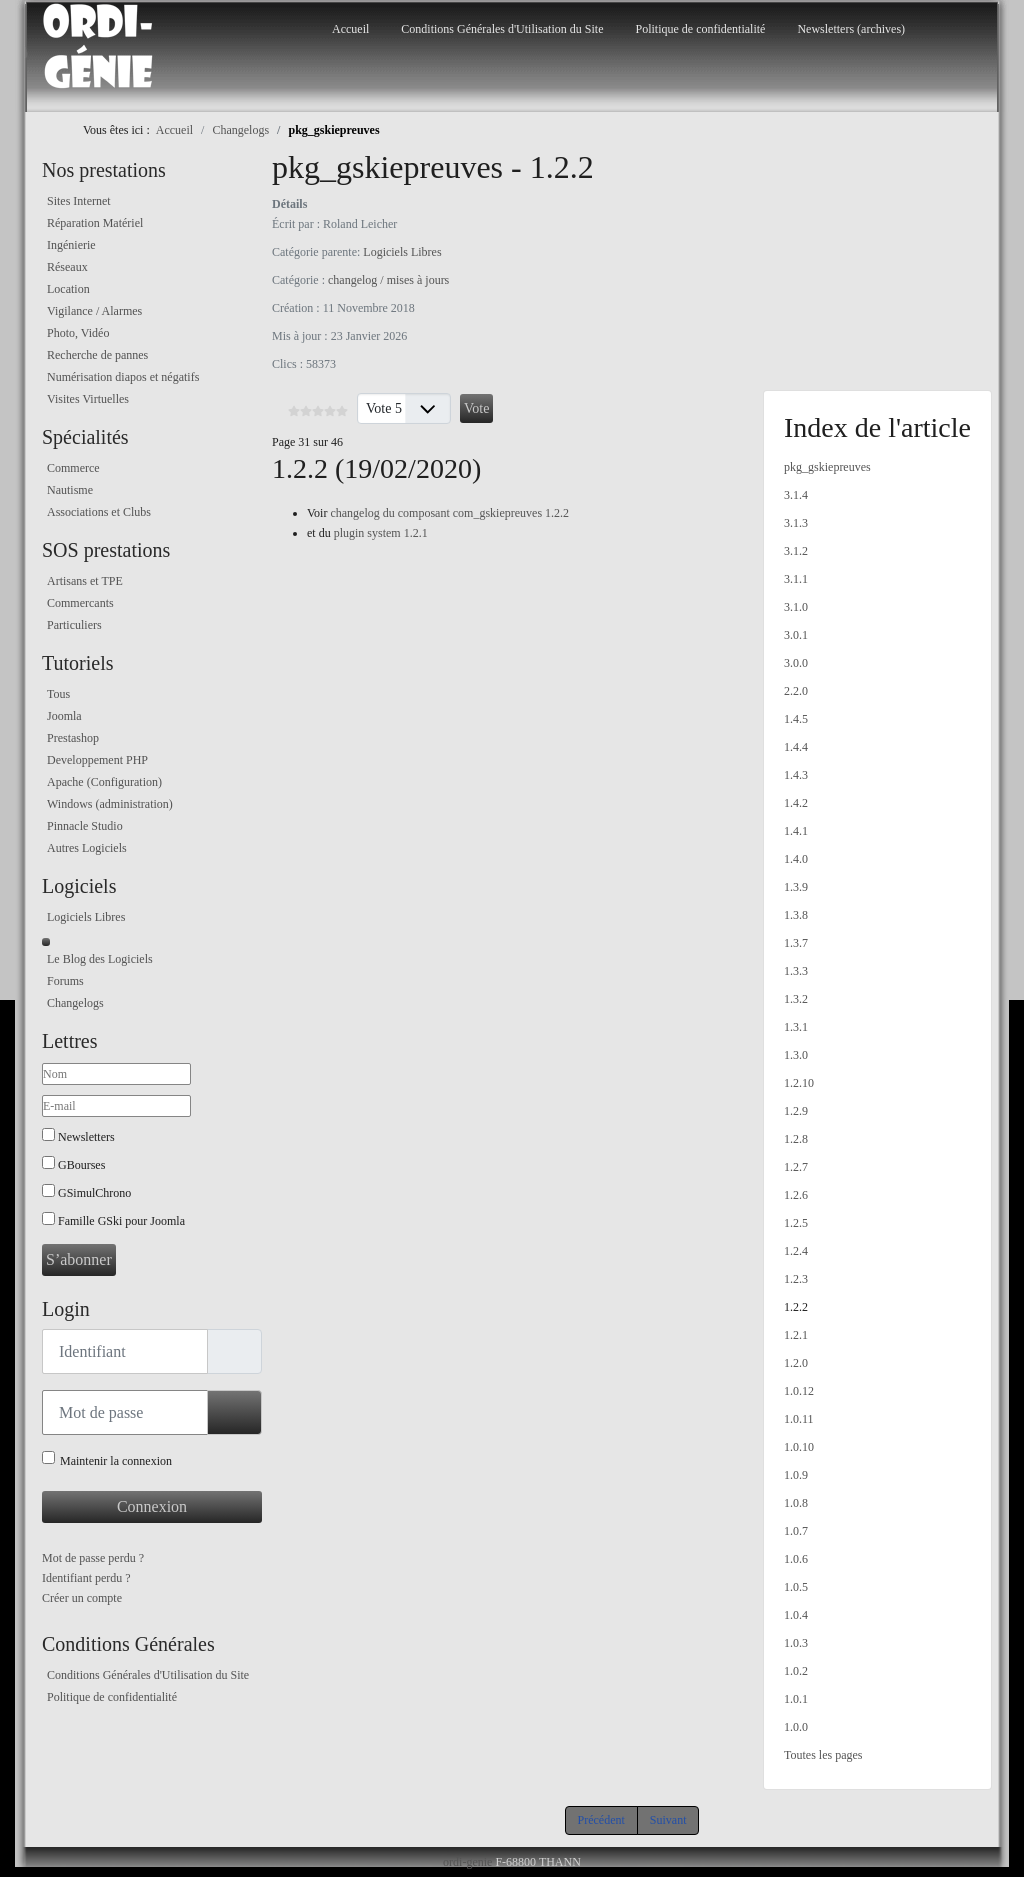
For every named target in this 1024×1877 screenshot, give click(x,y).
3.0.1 (796, 635)
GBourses (81, 1165)
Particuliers (74, 625)
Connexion (152, 1506)
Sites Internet (79, 201)
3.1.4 (796, 495)
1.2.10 (799, 1083)
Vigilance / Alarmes (94, 311)
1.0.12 (799, 1391)
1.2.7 (796, 1167)
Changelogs (75, 1003)
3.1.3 (796, 523)
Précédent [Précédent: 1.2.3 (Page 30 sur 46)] (601, 1820)
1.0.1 (796, 1699)
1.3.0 (796, 1055)
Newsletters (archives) (851, 29)
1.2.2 (796, 1307)
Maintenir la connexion (116, 1461)
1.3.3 (796, 971)
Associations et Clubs (99, 512)
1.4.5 (796, 719)
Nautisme (70, 490)
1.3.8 (796, 915)
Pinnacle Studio (85, 826)
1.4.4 (796, 747)
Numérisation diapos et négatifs (123, 377)
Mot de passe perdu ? (93, 1558)
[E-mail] (116, 1106)
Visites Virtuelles (88, 399)
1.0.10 (799, 1447)
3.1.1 (796, 579)
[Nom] (116, 1074)
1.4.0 (796, 859)
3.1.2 (796, 551)
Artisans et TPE (85, 581)
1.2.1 (796, 1335)
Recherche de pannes (97, 355)
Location (68, 289)
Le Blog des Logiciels (100, 959)
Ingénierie (71, 245)
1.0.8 (796, 1503)
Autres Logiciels (87, 848)
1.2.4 (796, 1251)
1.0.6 (796, 1559)
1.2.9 (796, 1111)
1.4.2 (796, 803)
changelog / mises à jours (388, 280)
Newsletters (86, 1137)
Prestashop (73, 738)
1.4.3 (796, 775)
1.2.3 (796, 1279)
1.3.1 (796, 1027)
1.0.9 (796, 1475)
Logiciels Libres (86, 917)
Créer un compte (82, 1598)
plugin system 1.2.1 (381, 533)
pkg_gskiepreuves (827, 467)
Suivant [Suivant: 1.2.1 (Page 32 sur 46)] (668, 1820)
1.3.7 (796, 943)
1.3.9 (796, 887)
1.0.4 (796, 1615)
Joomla (64, 716)
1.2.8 (796, 1139)
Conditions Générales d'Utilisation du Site (502, 29)
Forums (65, 981)
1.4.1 (796, 831)
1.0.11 (799, 1419)
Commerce (73, 468)
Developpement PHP (97, 760)
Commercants (80, 603)
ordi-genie (467, 1862)
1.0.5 (796, 1587)
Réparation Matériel (95, 223)
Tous (58, 694)
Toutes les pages (823, 1755)
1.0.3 (796, 1643)
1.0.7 (796, 1531)
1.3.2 (796, 999)
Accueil (350, 29)
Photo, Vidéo (78, 333)
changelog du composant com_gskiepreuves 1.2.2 (449, 513)
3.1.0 (796, 607)
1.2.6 (796, 1195)
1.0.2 (796, 1671)
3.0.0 (796, 663)
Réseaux (67, 267)
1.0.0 (796, 1727)
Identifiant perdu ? (86, 1578)
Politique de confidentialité (700, 29)
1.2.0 (796, 1363)
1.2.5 (796, 1223)
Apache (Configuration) (104, 782)
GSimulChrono (94, 1193)
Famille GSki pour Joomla (121, 1221)
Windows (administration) (110, 804)
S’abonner (79, 1259)
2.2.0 (796, 691)
